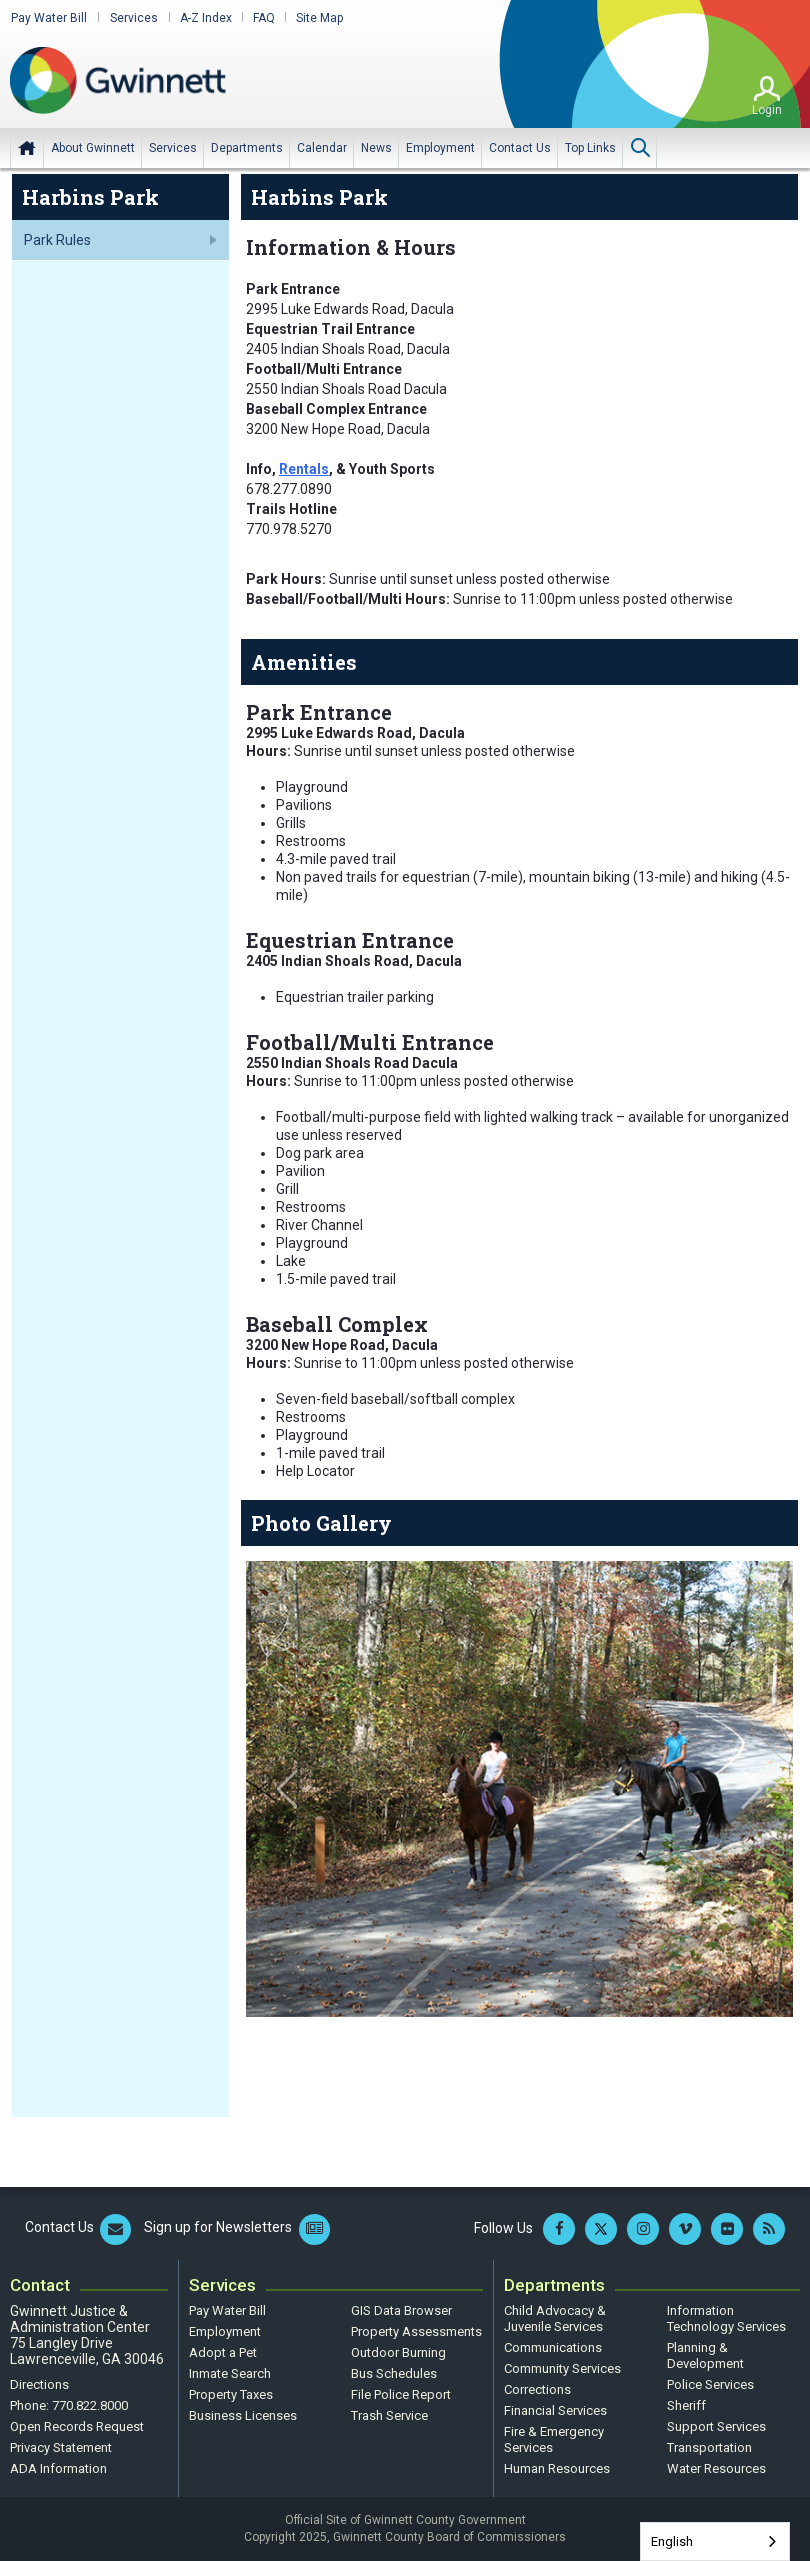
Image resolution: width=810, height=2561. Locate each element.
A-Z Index (202, 18)
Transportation (709, 2447)
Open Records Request (77, 2426)
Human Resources (557, 2468)
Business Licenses (243, 2415)
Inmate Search (230, 2373)
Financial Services (555, 2410)
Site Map (315, 18)
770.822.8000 (90, 2405)
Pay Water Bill (48, 18)
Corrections (537, 2389)
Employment (225, 2331)
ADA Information (58, 2468)
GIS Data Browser (401, 2310)
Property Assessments (416, 2331)
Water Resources (716, 2468)
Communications (553, 2347)
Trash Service (389, 2415)
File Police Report (401, 2394)
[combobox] (715, 2541)
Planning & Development (705, 2355)
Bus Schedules (394, 2373)
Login (767, 109)
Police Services (710, 2384)
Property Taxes (231, 2394)
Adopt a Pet (223, 2352)
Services (131, 18)
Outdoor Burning (398, 2352)
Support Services (716, 2426)
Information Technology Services (726, 2318)
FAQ (260, 18)
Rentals (304, 469)
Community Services (562, 2368)
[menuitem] (93, 147)
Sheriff (686, 2405)
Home (27, 147)
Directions (39, 2384)
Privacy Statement (61, 2447)
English (672, 2541)
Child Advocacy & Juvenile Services (555, 2318)
